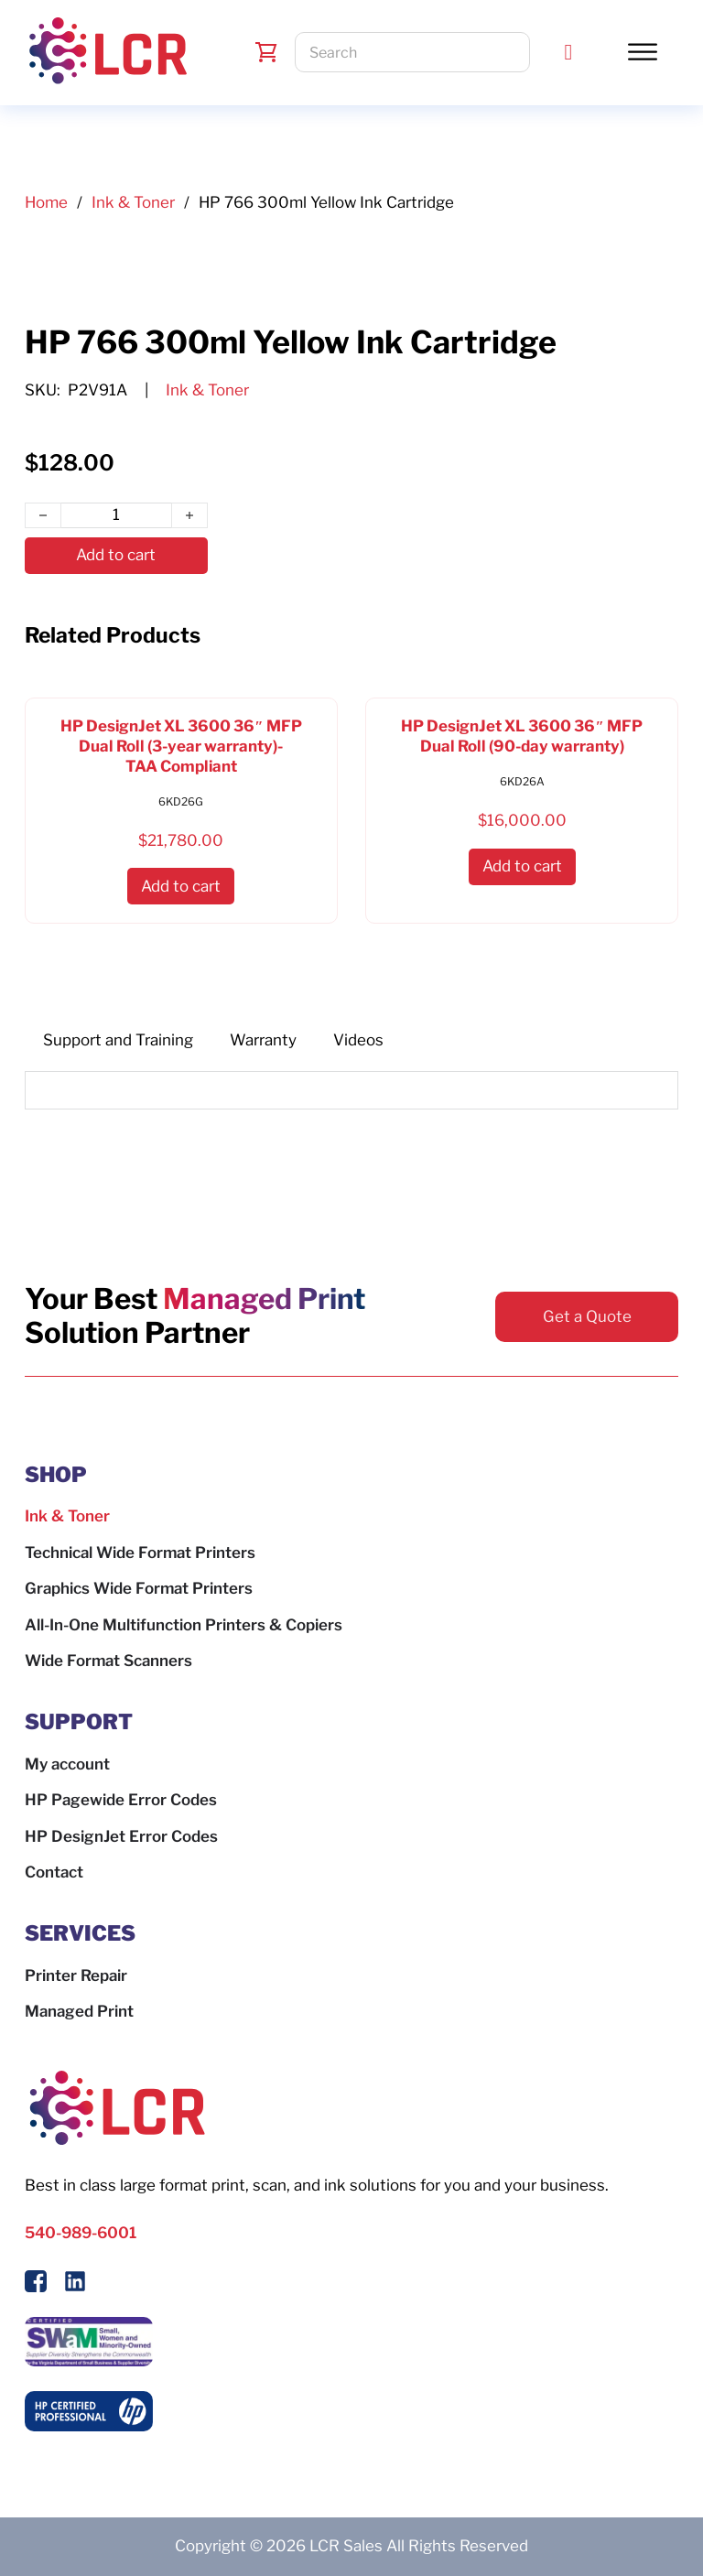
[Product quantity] (116, 515)
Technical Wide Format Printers (140, 1552)
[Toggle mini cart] (266, 52)
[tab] (118, 1041)
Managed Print (79, 2011)
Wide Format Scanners (108, 1660)
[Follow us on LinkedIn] (75, 2285)
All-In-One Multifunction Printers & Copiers (183, 1625)
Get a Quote (587, 1316)
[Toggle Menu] (642, 52)
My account (67, 1764)
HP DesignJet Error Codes (121, 1836)
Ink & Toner (133, 202)
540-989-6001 (80, 2233)
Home (46, 202)
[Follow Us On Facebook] (36, 2285)
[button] (180, 887)
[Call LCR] (569, 52)
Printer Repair (76, 1975)
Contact (54, 1872)
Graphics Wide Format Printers (139, 1588)
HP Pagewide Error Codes (121, 1800)
